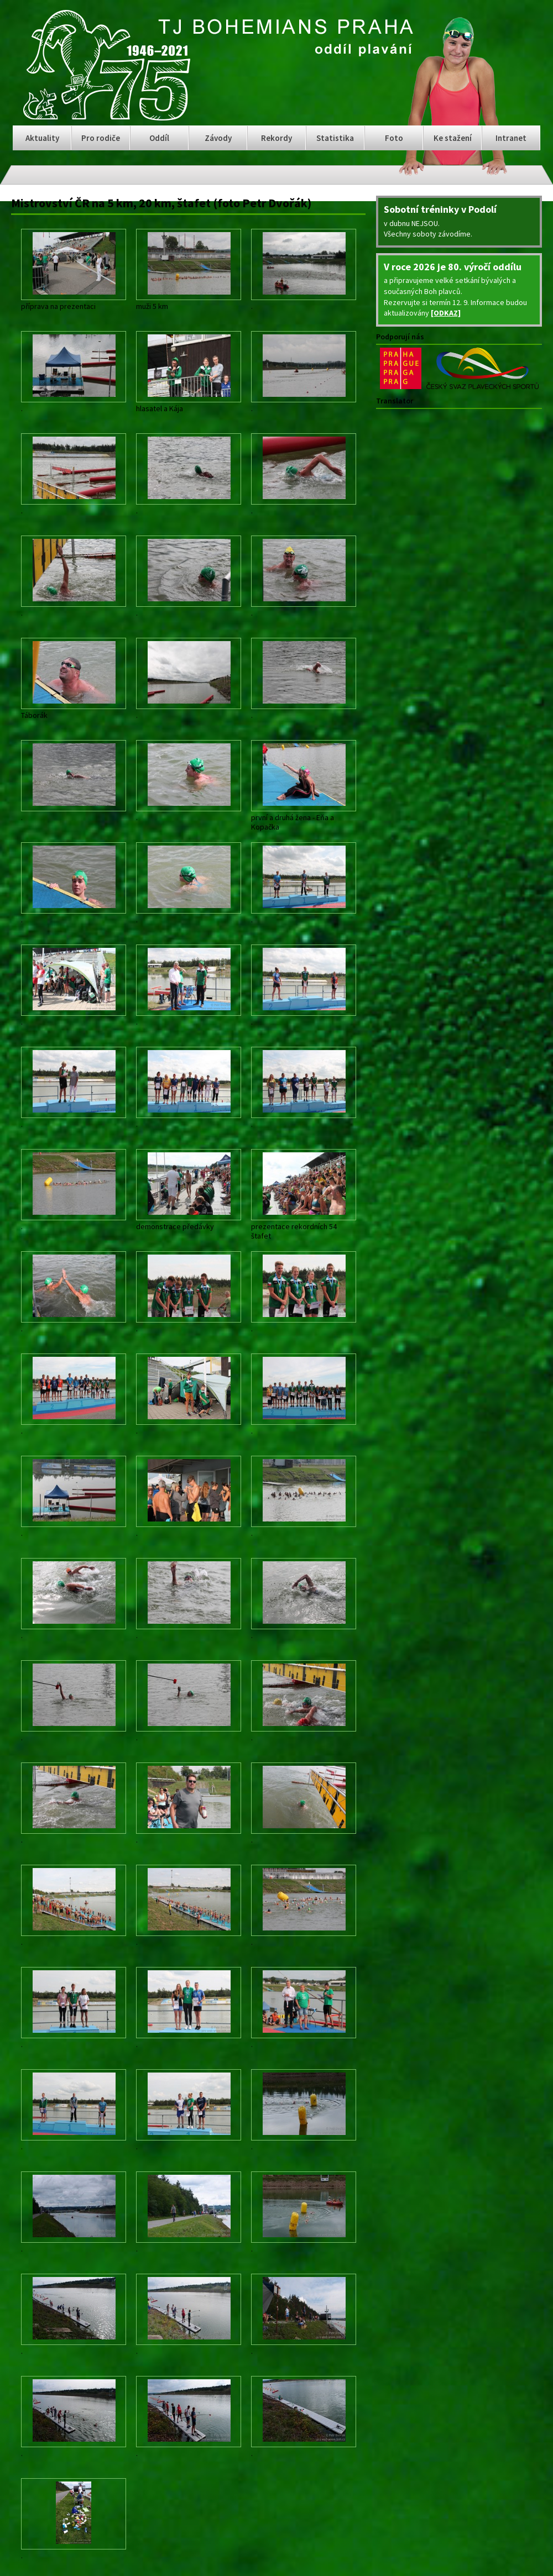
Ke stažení (453, 138)
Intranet (510, 138)
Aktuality (42, 138)
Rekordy (276, 138)
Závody (218, 138)
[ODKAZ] (446, 313)
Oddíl (159, 138)
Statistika (335, 138)
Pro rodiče (100, 138)
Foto (394, 138)
